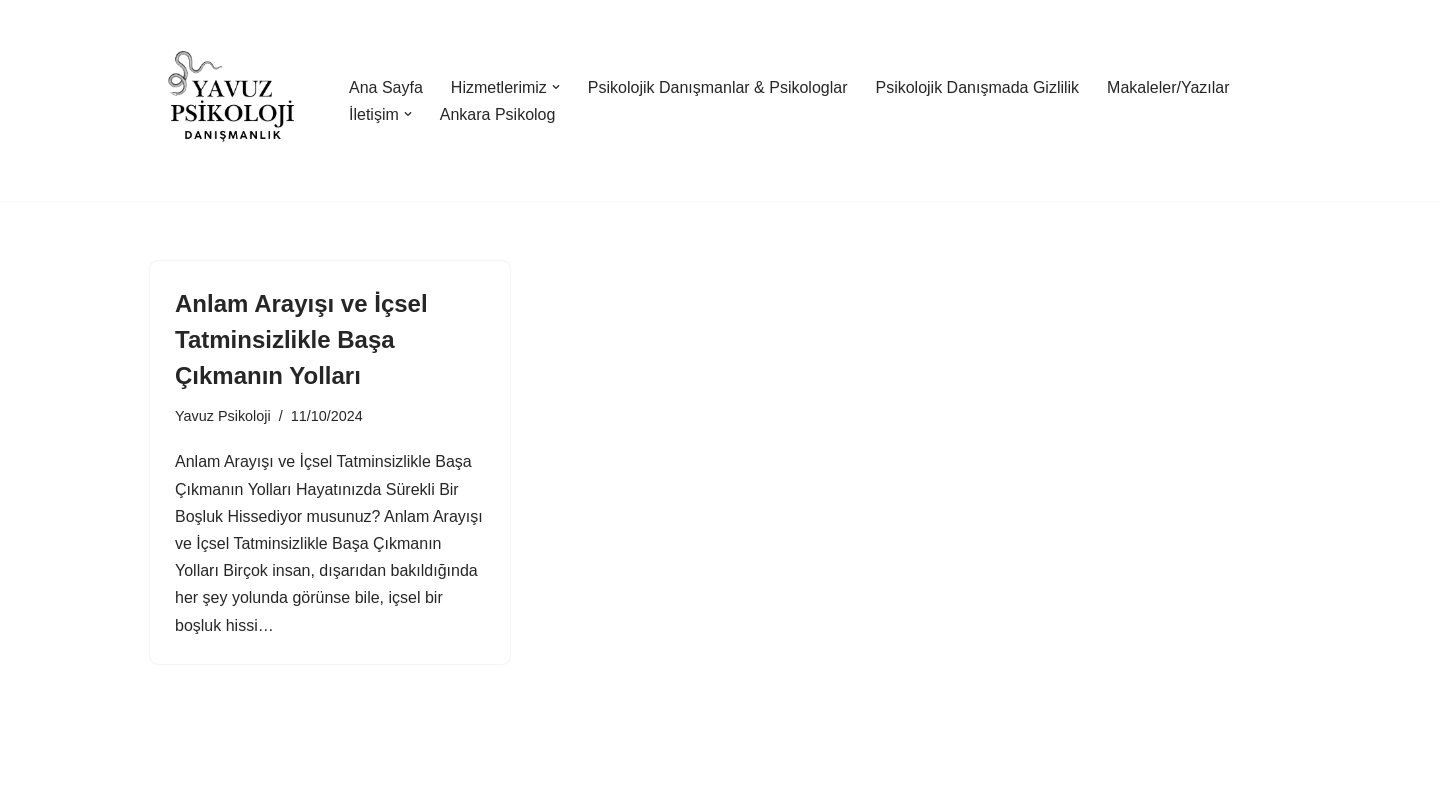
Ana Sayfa (386, 87)
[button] (556, 87)
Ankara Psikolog (498, 114)
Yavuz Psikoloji (223, 416)
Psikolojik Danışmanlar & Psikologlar (718, 87)
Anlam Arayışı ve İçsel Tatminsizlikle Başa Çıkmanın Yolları (301, 339)
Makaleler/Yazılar (1168, 87)
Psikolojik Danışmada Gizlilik (977, 87)
